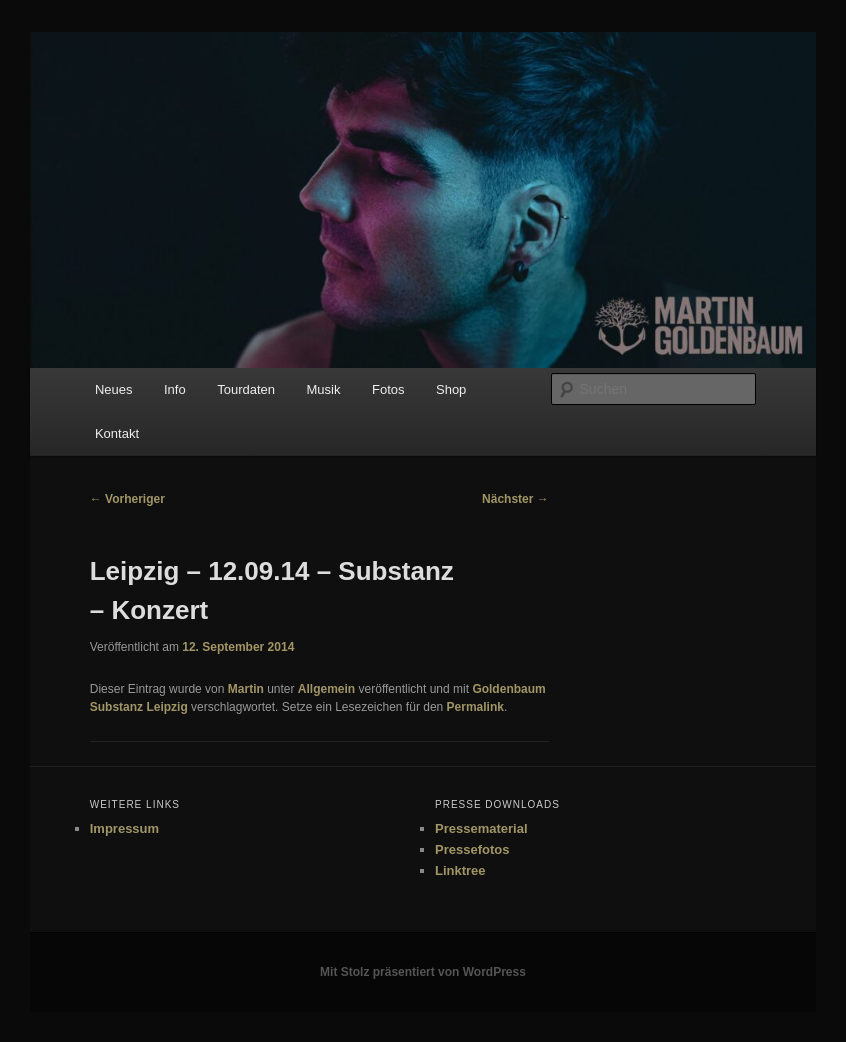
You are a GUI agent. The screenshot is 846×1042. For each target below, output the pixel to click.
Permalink (475, 707)
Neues (114, 389)
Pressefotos (472, 849)
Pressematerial (481, 828)
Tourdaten (246, 389)
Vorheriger (127, 499)
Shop (451, 389)
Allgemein (326, 689)
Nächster (515, 499)
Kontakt (117, 433)
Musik (324, 389)
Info (175, 389)
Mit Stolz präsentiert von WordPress (423, 972)
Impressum (124, 828)
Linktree (460, 870)
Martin (246, 689)
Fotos (388, 389)
